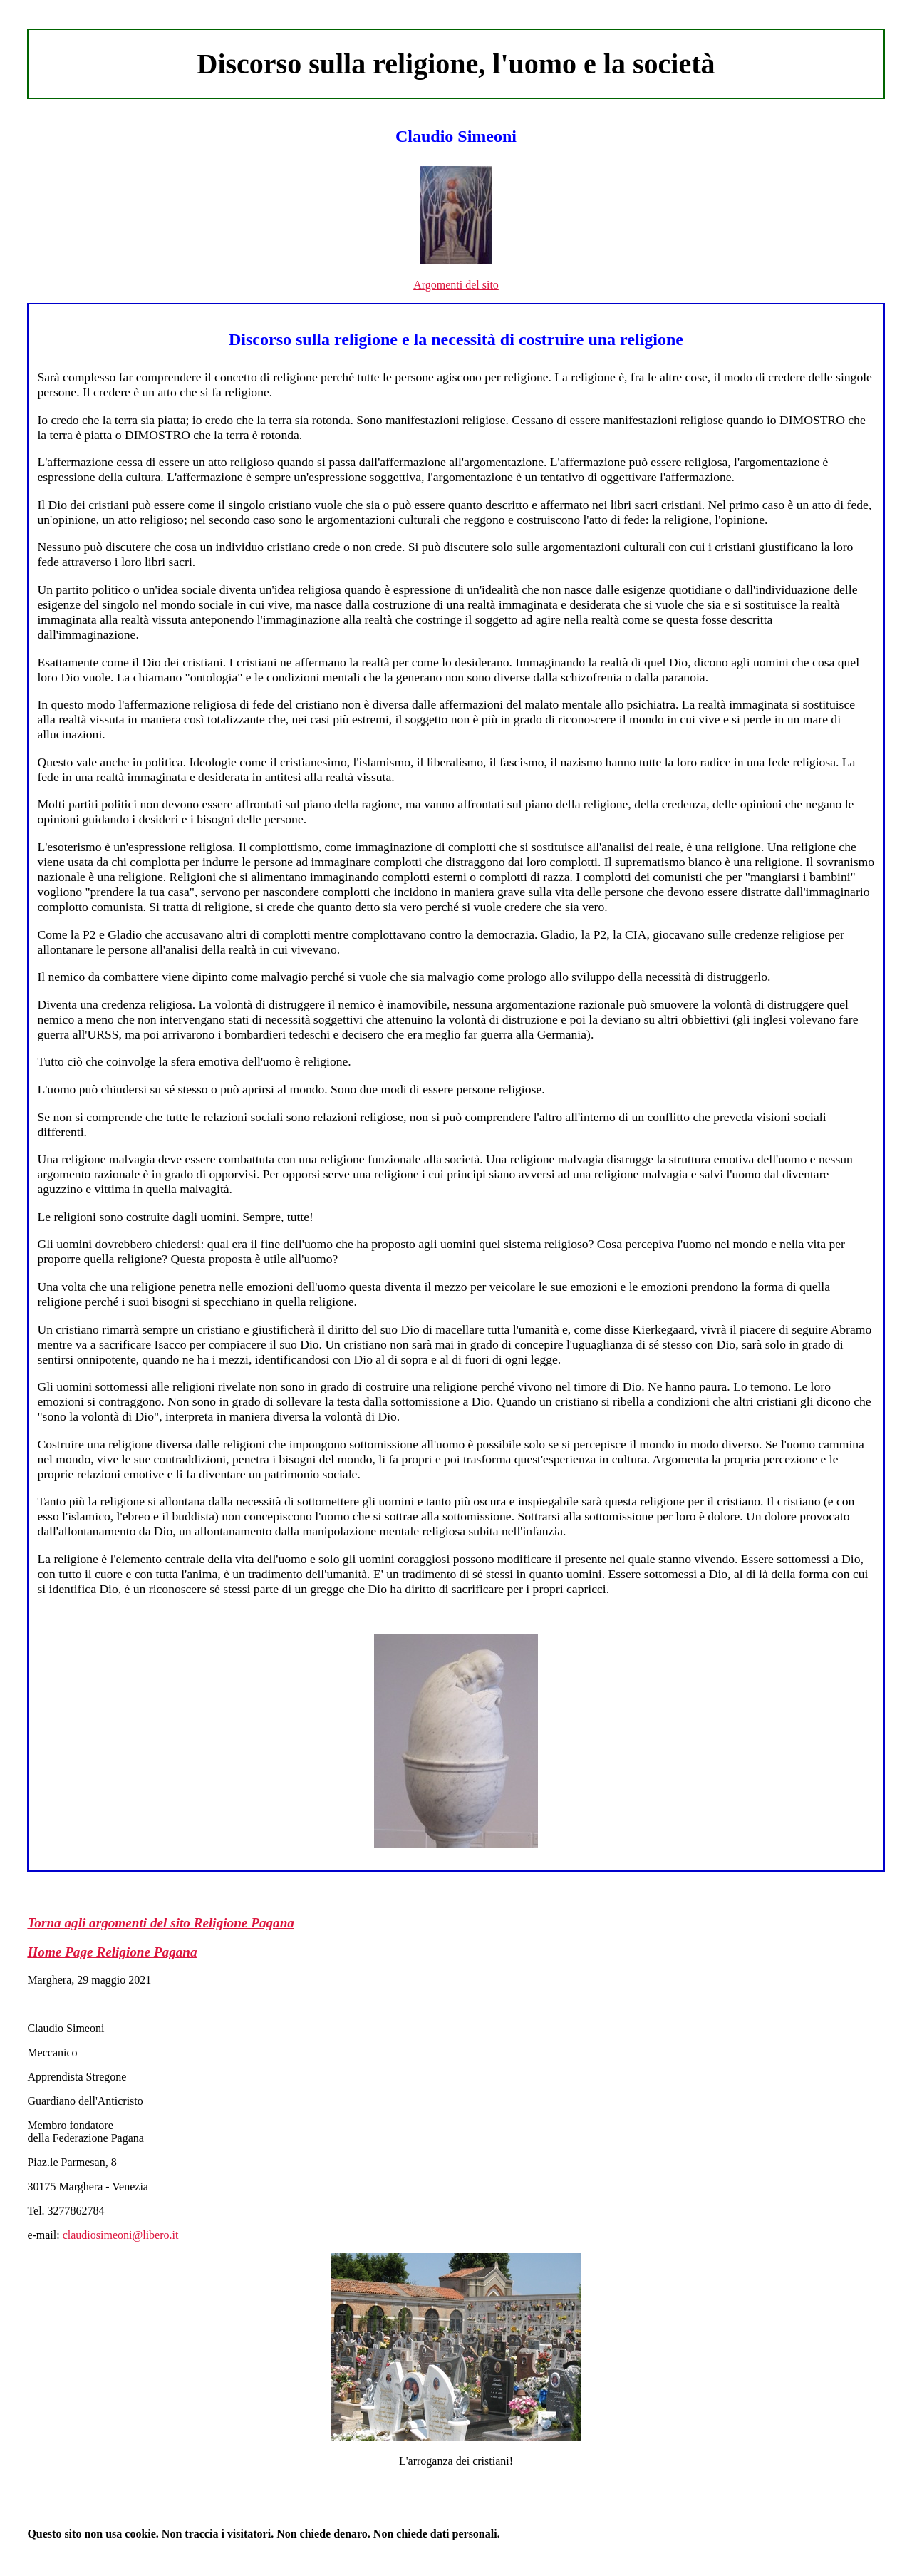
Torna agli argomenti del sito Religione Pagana (160, 1922)
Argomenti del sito (456, 285)
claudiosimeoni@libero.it (121, 2235)
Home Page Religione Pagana (112, 1951)
